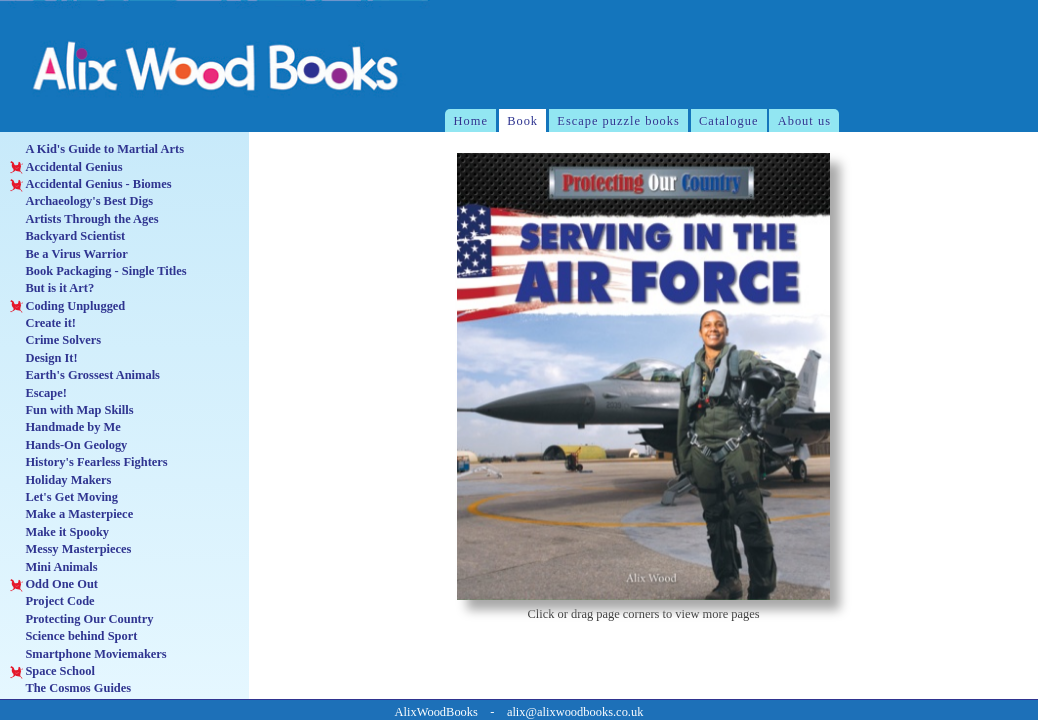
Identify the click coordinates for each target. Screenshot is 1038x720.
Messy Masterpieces (70, 549)
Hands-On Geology (68, 445)
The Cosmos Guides (70, 688)
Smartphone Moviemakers (88, 654)
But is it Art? (52, 288)
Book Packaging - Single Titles (98, 271)
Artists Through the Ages (84, 219)
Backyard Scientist (67, 236)
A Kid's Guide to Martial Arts (97, 149)
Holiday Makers (60, 480)
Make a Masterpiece (71, 514)
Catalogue (728, 121)
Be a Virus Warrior (68, 254)
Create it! (43, 323)
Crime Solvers (55, 340)
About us (804, 121)
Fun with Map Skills (71, 410)
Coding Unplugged (67, 306)
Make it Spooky (59, 532)
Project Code (52, 601)
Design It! (43, 358)
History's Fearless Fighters (88, 462)
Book (522, 121)
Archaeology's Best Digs (81, 201)
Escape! (38, 393)
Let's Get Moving (64, 497)
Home (471, 121)
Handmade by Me (65, 427)
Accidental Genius (66, 167)
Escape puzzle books (618, 121)
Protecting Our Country (81, 619)
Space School (52, 671)
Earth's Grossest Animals (85, 375)
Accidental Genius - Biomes (90, 184)
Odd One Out (54, 584)
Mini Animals (53, 567)
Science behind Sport (73, 636)
